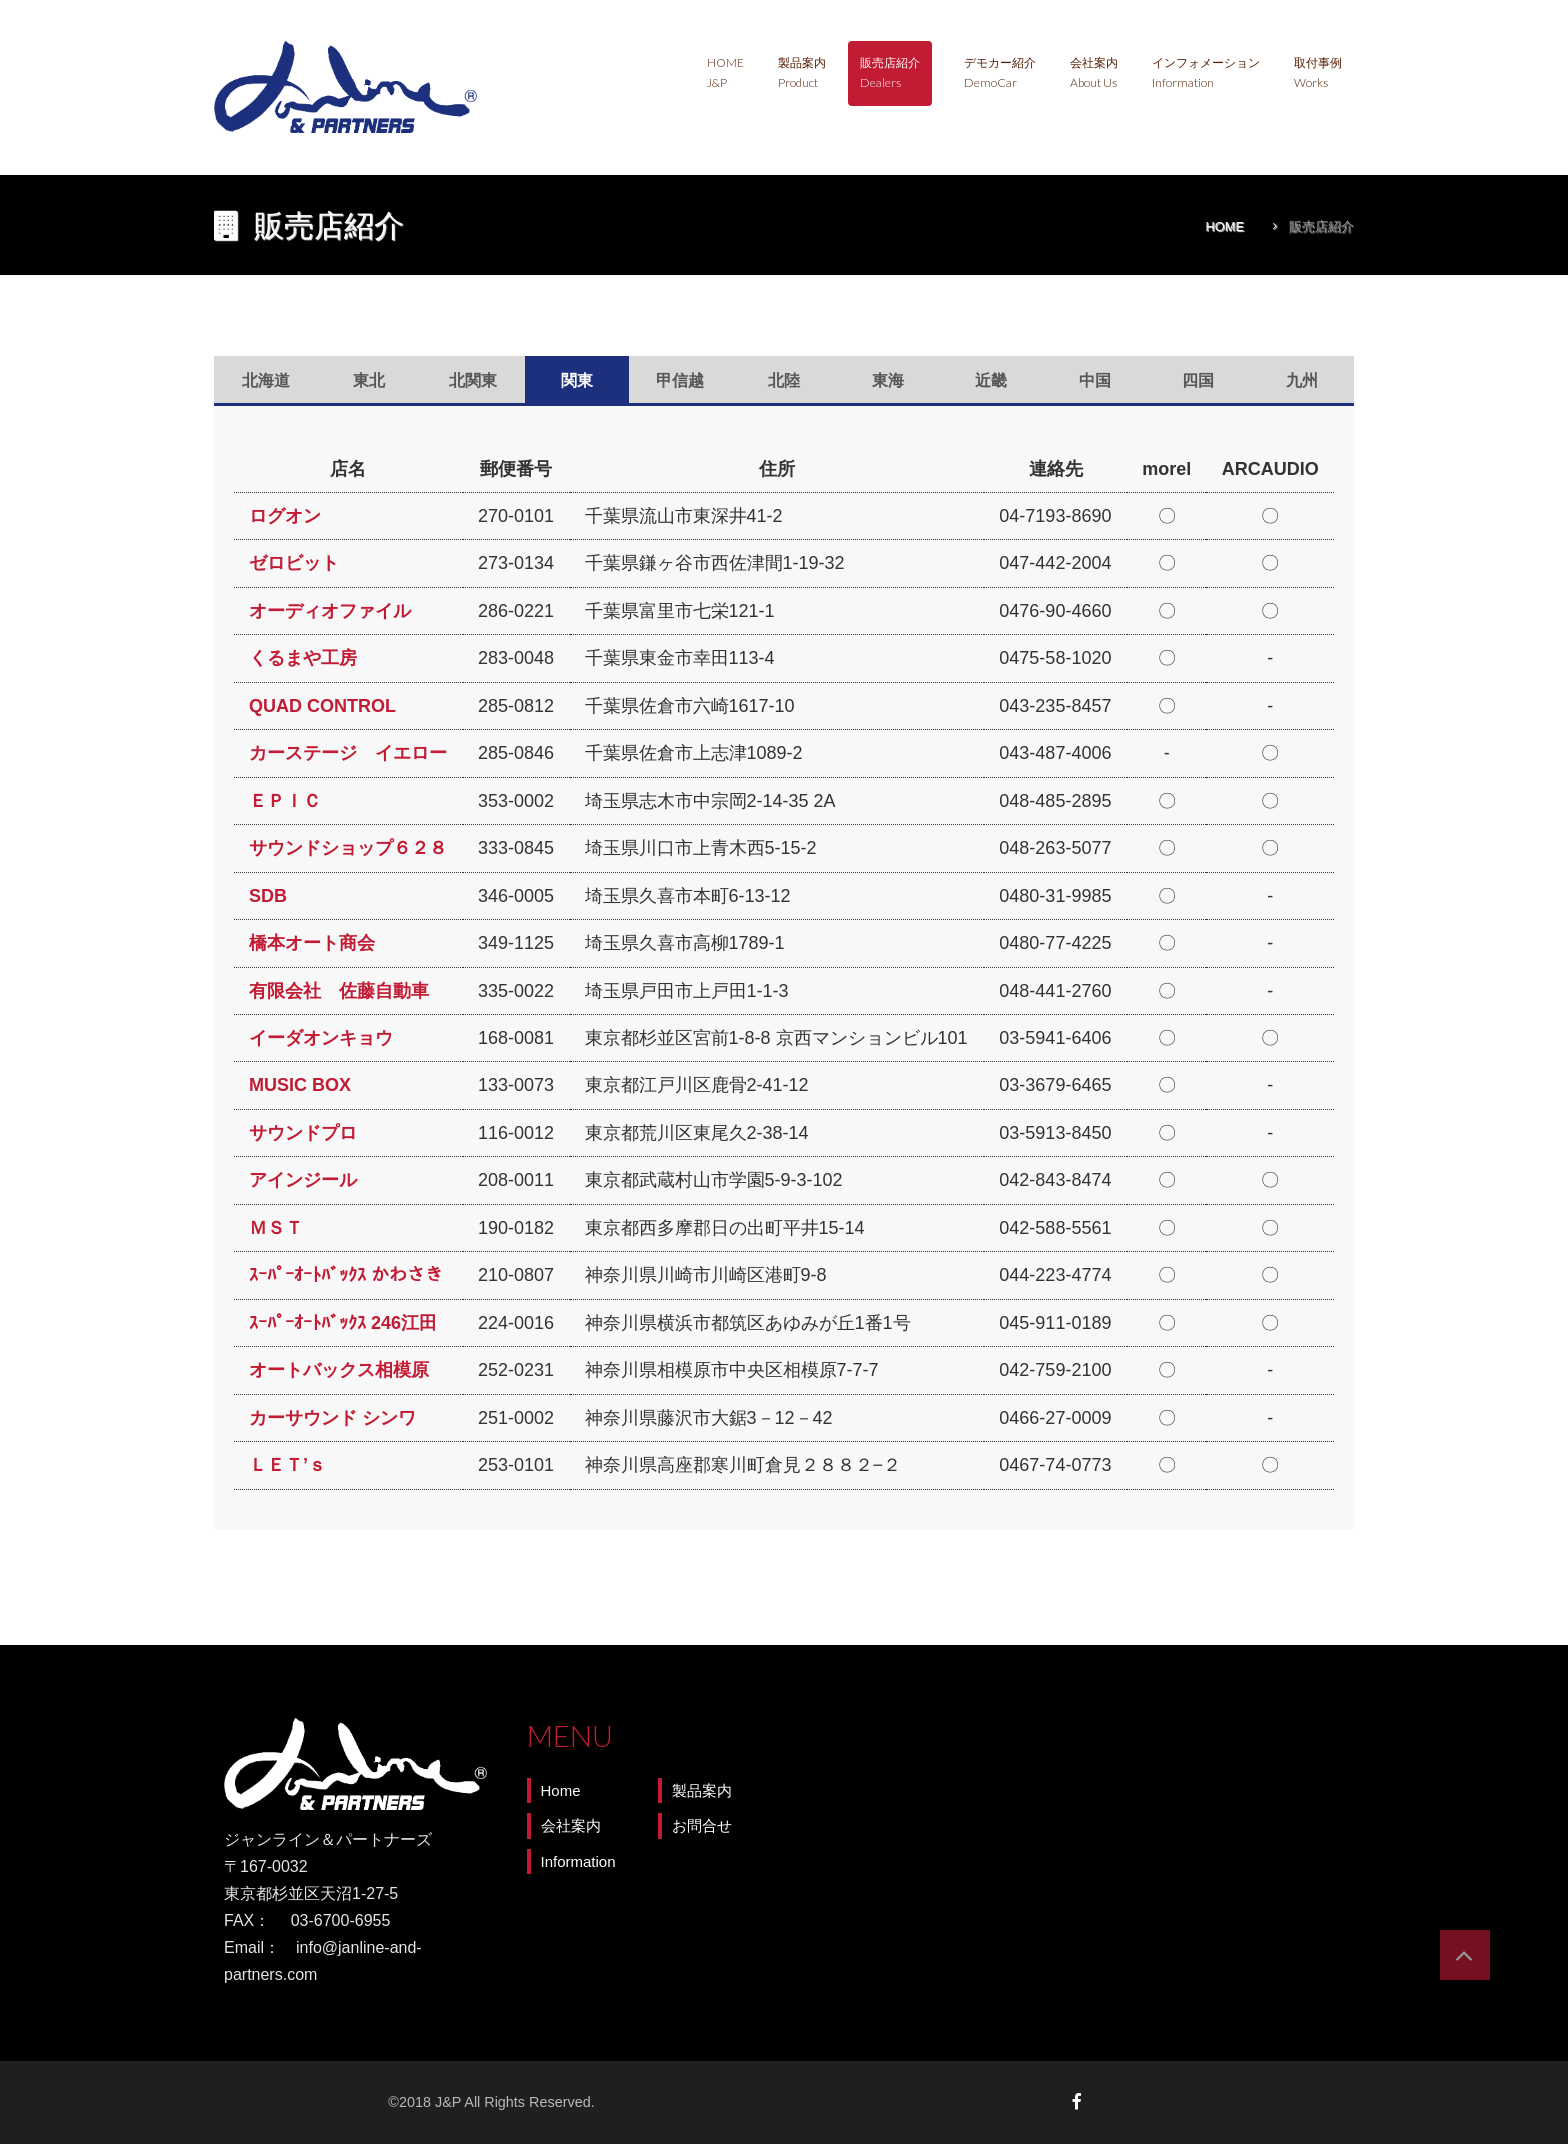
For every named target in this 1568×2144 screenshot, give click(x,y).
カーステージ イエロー (348, 753)
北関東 (473, 380)
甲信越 (680, 380)
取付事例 (1318, 72)
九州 (1302, 380)
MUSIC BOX (300, 1085)
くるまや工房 (303, 658)
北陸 (784, 380)
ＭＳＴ (276, 1228)
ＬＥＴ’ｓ (287, 1465)
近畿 (991, 380)
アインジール (303, 1180)
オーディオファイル (330, 611)
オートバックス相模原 (339, 1370)
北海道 (266, 380)
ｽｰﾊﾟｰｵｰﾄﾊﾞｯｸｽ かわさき (346, 1275)
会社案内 (1094, 72)
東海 (888, 380)
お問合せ (702, 1825)
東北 (369, 380)
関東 (577, 380)
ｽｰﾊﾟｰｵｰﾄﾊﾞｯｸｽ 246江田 (343, 1323)
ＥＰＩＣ (285, 801)
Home (725, 72)
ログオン (285, 516)
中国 (1095, 380)
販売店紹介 (890, 72)
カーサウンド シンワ (332, 1418)
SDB (268, 896)
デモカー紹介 (1000, 72)
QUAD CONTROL (322, 706)
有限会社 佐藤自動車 (339, 991)
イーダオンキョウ (321, 1038)
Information (578, 1861)
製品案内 (802, 72)
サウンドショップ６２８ (348, 848)
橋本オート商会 (312, 943)
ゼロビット (294, 563)
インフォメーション (1206, 72)
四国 (1198, 380)
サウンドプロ (303, 1133)
